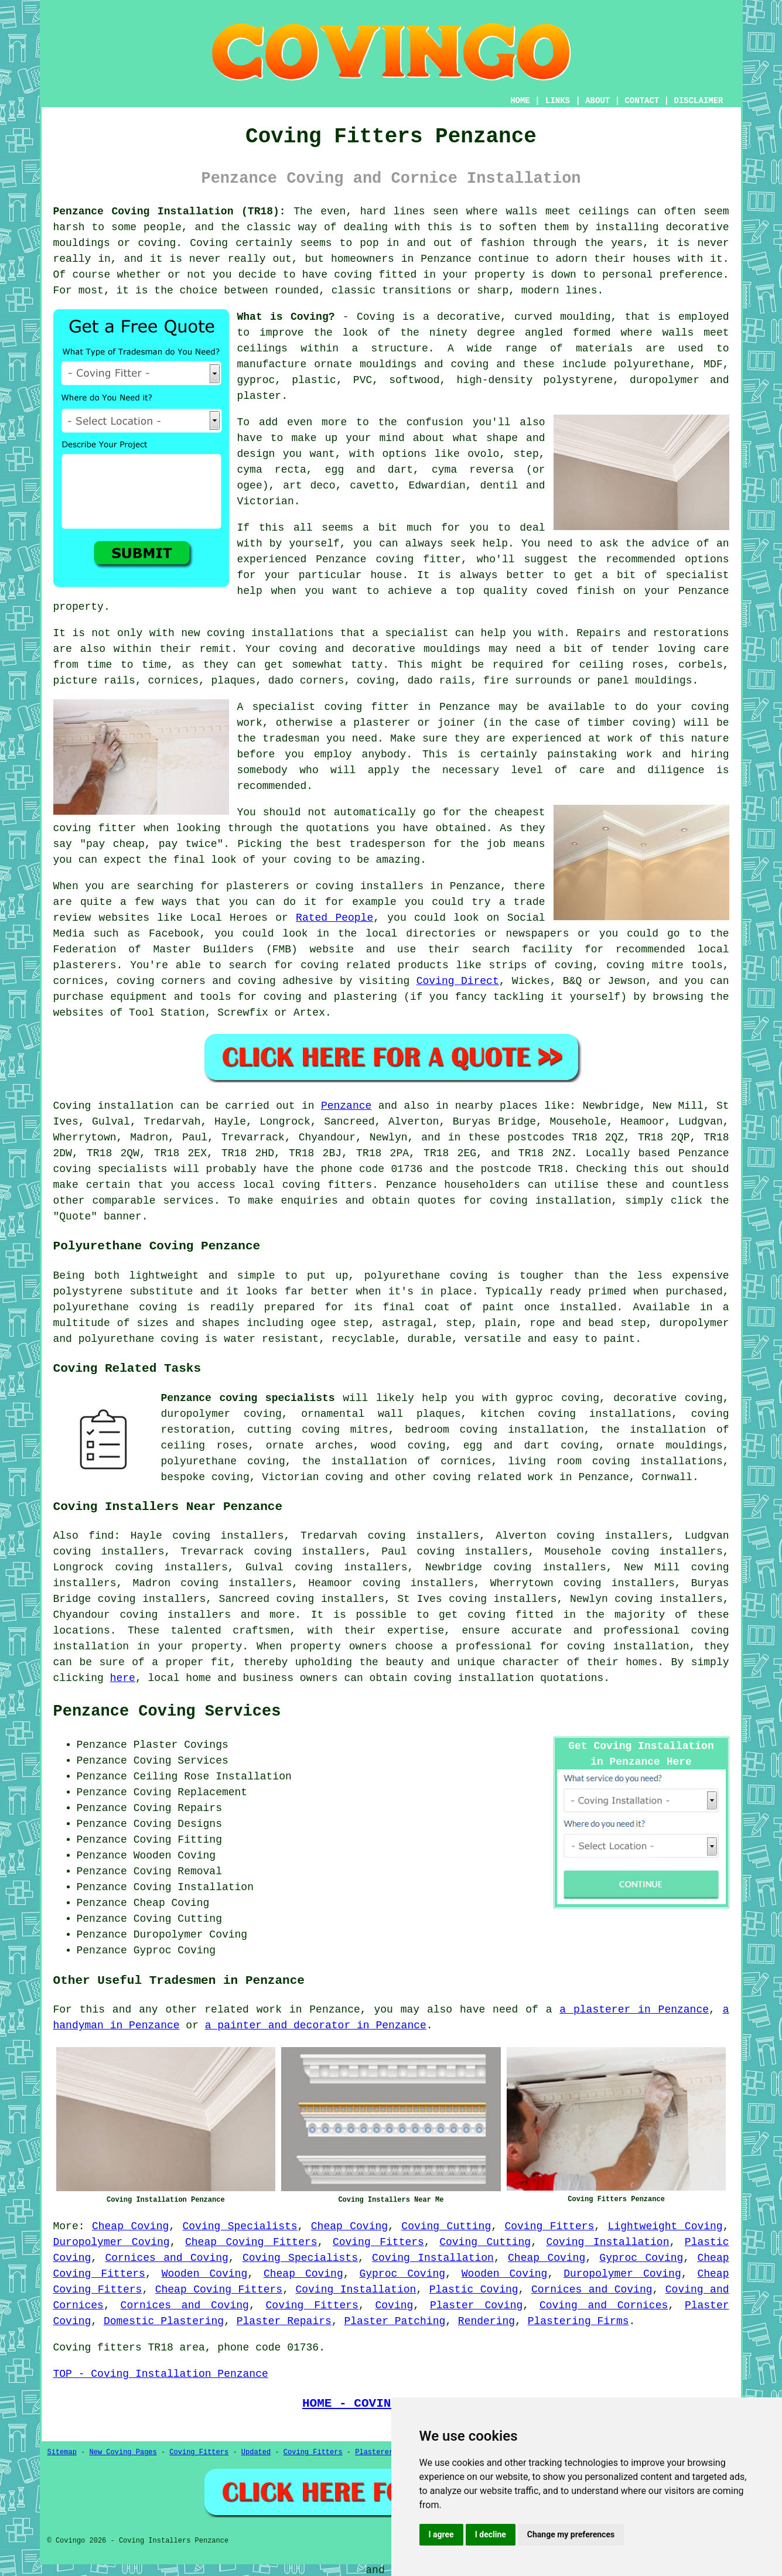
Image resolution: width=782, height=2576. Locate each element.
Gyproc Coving (641, 2258)
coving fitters (327, 1185)
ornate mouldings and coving (401, 364)
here (122, 1678)
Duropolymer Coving (111, 2242)
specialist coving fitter (330, 707)
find (101, 1536)
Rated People (334, 918)
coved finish (575, 591)
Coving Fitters (549, 2226)
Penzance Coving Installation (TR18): (169, 211)
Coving (394, 2305)
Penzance (346, 1106)
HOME (520, 100)
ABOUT (597, 100)
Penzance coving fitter (388, 559)
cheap (129, 844)
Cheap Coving (130, 2226)
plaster (259, 396)
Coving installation (113, 1106)
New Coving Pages (123, 2452)
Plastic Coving (473, 2289)
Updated (256, 2452)
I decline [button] (490, 2534)
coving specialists (110, 1169)
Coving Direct (457, 981)
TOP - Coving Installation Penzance (160, 2374)
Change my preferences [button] (570, 2534)
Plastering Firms (578, 2321)
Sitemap (62, 2452)
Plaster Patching (394, 2321)
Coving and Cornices (603, 2305)
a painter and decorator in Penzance (315, 2025)
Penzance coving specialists (248, 1398)
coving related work (493, 1477)
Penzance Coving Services (167, 1711)
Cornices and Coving (166, 2258)
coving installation (474, 1678)
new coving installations (257, 633)
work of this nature (668, 738)
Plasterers (376, 2452)
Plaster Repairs (284, 2321)
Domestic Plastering (164, 2321)
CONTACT (641, 100)
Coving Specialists (239, 2226)
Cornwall (666, 1477)
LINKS (557, 100)
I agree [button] (441, 2534)
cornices (173, 680)
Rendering (486, 2321)
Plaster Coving (476, 2305)
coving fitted (375, 275)
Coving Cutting (446, 2226)
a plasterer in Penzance (634, 2009)
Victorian (265, 501)
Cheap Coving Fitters (251, 2242)
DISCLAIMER (698, 100)
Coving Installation (608, 2242)
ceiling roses (621, 665)
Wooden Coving (205, 2274)
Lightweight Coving (665, 2226)
